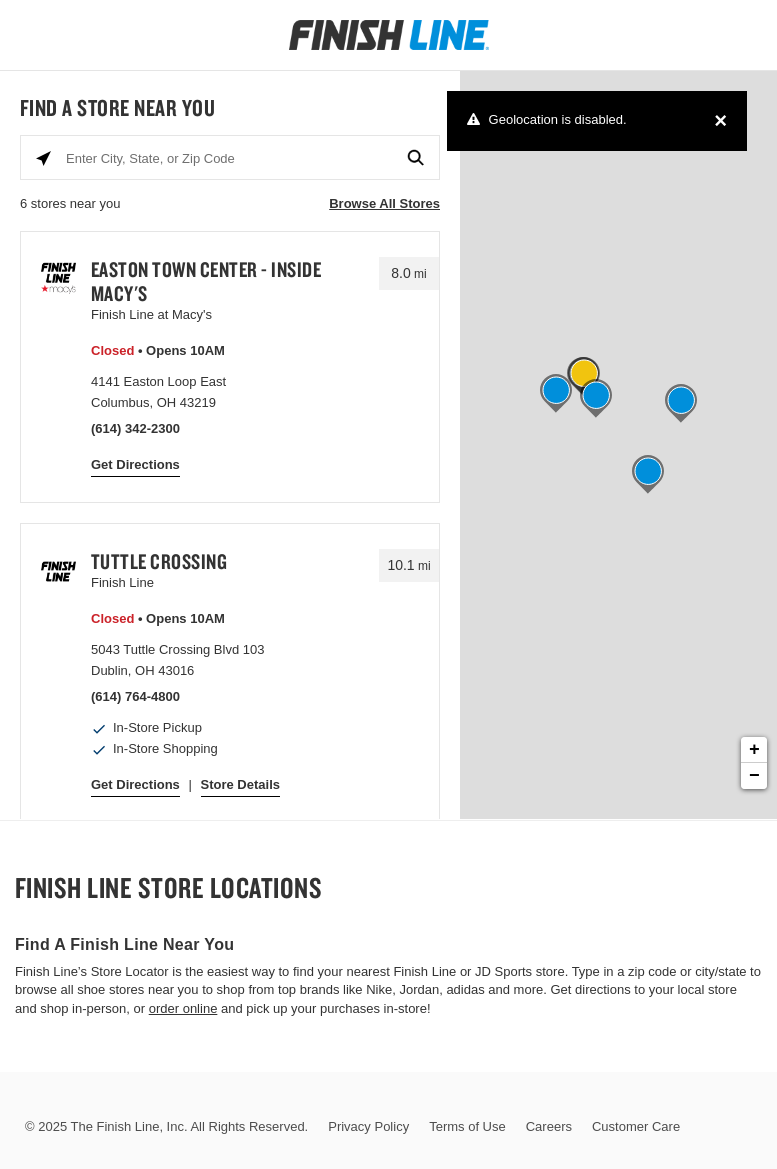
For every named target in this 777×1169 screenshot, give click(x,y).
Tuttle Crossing (159, 561)
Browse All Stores (384, 203)
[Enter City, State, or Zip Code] (230, 158)
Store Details (240, 784)
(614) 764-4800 (135, 696)
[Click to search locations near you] (43, 158)
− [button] (754, 776)
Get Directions (135, 464)
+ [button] (754, 750)
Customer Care (636, 1126)
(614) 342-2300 (135, 428)
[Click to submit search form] (416, 158)
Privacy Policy (368, 1126)
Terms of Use (467, 1126)
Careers (549, 1126)
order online (183, 1008)
